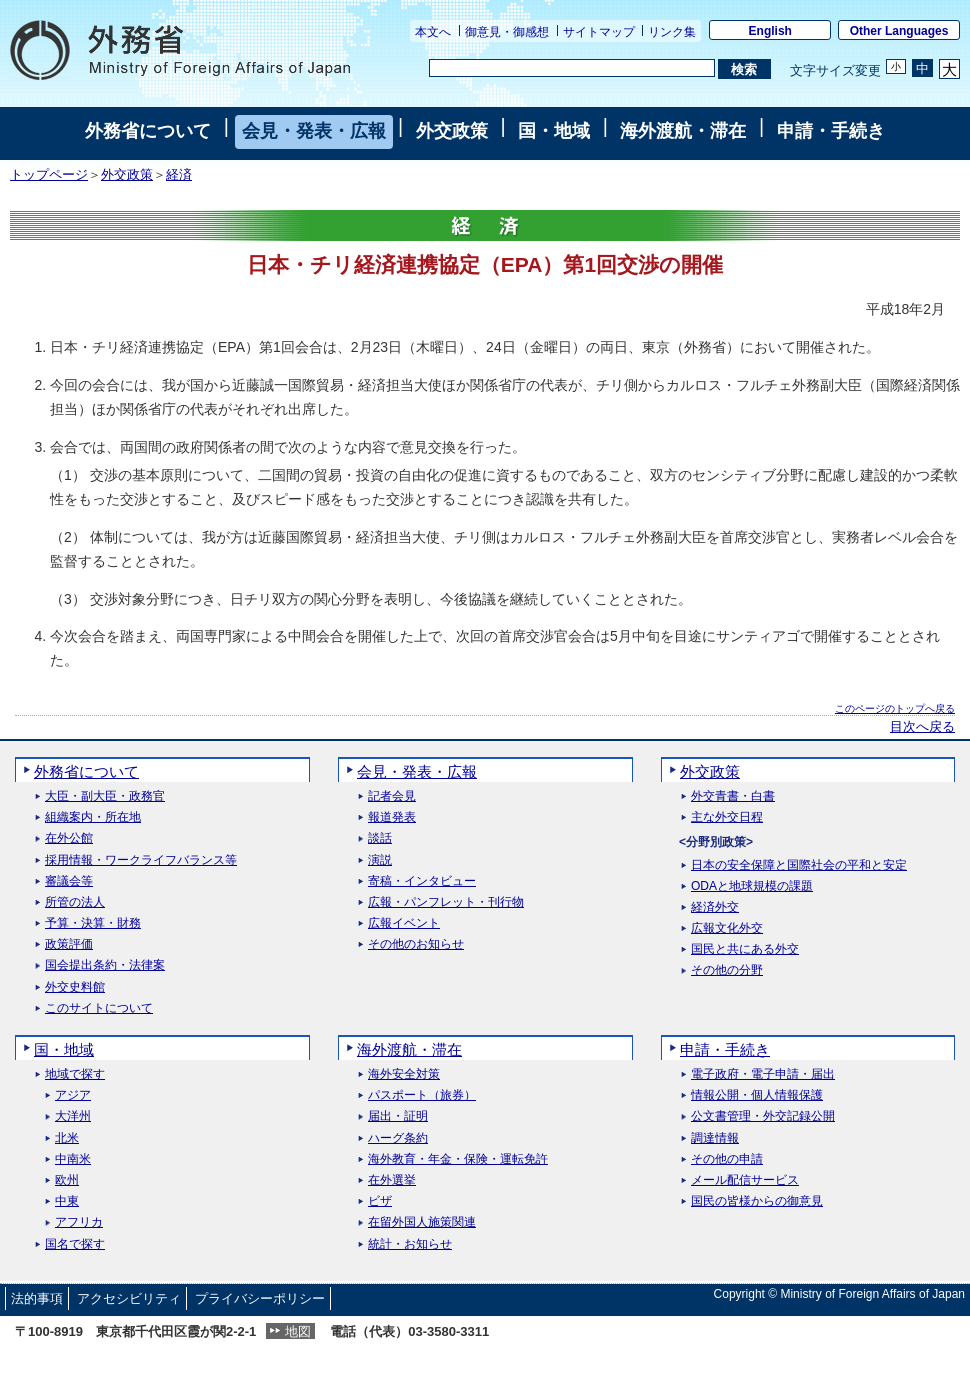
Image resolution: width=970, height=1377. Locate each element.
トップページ (49, 175)
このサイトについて (99, 1008)
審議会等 (69, 881)
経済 (179, 175)
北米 (67, 1138)
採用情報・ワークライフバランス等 (141, 860)
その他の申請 (727, 1159)
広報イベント (404, 923)
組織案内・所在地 (93, 817)
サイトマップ (599, 32)
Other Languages (899, 31)
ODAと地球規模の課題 (752, 886)
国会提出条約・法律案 (105, 965)
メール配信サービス (745, 1180)
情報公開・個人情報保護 (757, 1095)
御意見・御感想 (507, 32)
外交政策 (452, 131)
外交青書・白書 (733, 796)
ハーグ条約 (398, 1138)
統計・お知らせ (410, 1244)
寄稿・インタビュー (422, 881)
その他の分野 (727, 970)
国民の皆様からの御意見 (757, 1201)
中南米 (73, 1159)
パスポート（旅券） (422, 1095)
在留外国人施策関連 (422, 1222)
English (770, 31)
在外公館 (69, 838)
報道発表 (392, 817)
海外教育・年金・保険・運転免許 (458, 1159)
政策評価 (69, 944)
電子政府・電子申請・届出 (763, 1074)
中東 (67, 1201)
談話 (380, 838)
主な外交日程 (727, 817)
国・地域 (554, 131)
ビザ (380, 1201)
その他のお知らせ (416, 944)
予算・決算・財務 (93, 923)
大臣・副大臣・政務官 (105, 796)
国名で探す (75, 1244)
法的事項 (37, 1298)
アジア (73, 1095)
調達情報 (715, 1138)
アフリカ (79, 1222)
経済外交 (715, 907)
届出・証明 (398, 1116)
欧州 (67, 1180)
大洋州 (73, 1116)
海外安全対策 (404, 1074)
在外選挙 (392, 1180)
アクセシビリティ (129, 1298)
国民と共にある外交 (745, 949)
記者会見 (392, 796)
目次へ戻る (922, 727)
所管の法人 (75, 902)
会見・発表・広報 (314, 131)
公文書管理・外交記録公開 (763, 1116)
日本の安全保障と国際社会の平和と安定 (799, 865)
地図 (298, 1331)
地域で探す (75, 1074)
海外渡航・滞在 (683, 131)
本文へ (433, 32)
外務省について (148, 131)
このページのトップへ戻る (895, 708)
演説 (380, 860)
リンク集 (672, 32)
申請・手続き (831, 131)
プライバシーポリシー (260, 1298)
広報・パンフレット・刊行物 (446, 902)
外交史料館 (75, 987)
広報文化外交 (727, 928)
